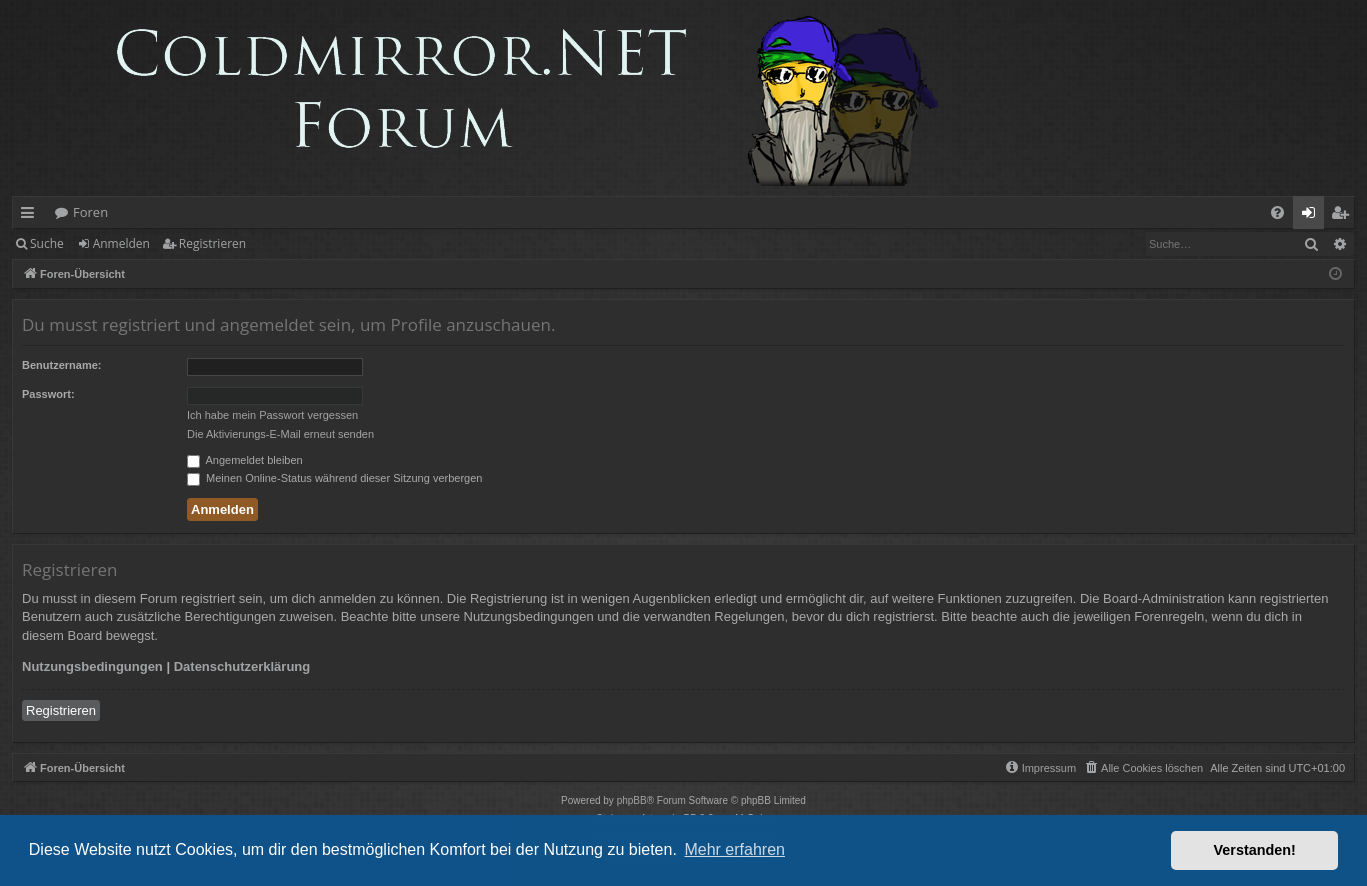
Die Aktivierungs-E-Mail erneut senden (280, 434)
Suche (47, 243)
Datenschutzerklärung (242, 666)
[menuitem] (1277, 212)
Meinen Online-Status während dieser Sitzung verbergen (334, 478)
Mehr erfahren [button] (734, 849)
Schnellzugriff (31, 216)
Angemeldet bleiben (245, 460)
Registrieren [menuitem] (1344, 216)
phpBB (632, 800)
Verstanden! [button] (1255, 850)
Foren (90, 212)
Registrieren (212, 243)
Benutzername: (61, 365)
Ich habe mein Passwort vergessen (272, 415)
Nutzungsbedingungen (92, 666)
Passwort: (48, 394)
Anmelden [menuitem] (1314, 216)
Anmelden (121, 243)
